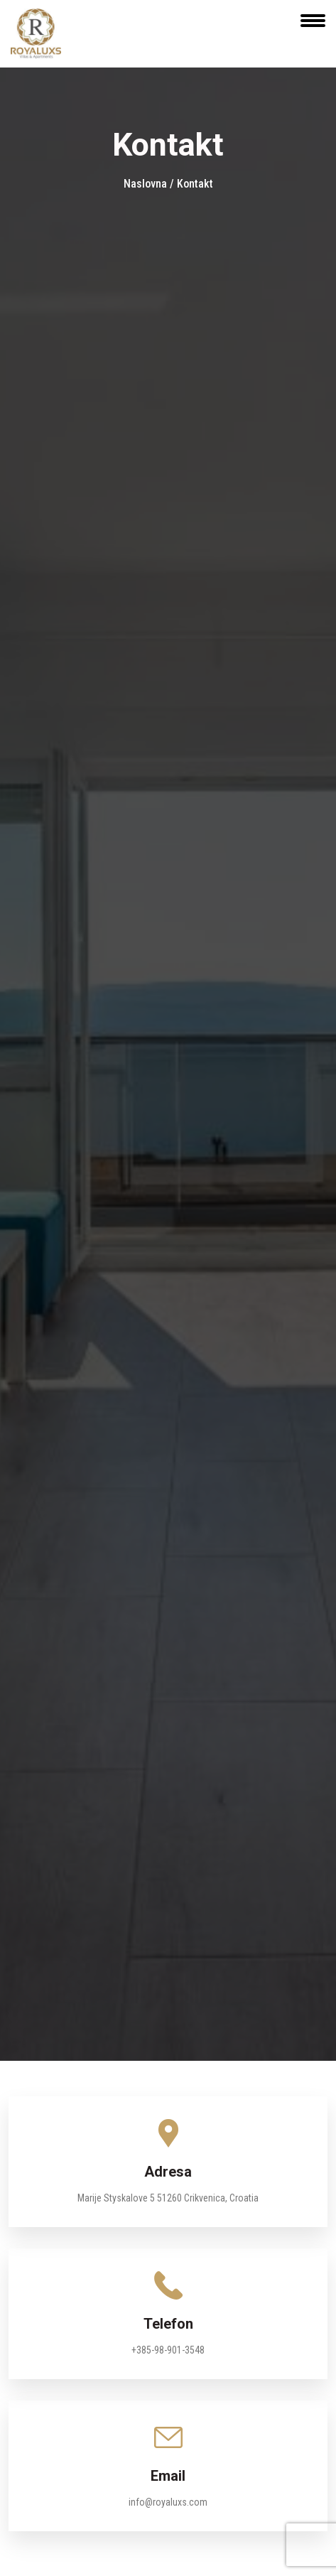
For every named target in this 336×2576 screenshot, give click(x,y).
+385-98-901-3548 (168, 2350)
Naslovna (147, 183)
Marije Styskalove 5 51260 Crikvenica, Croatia (168, 2198)
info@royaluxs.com (168, 2502)
